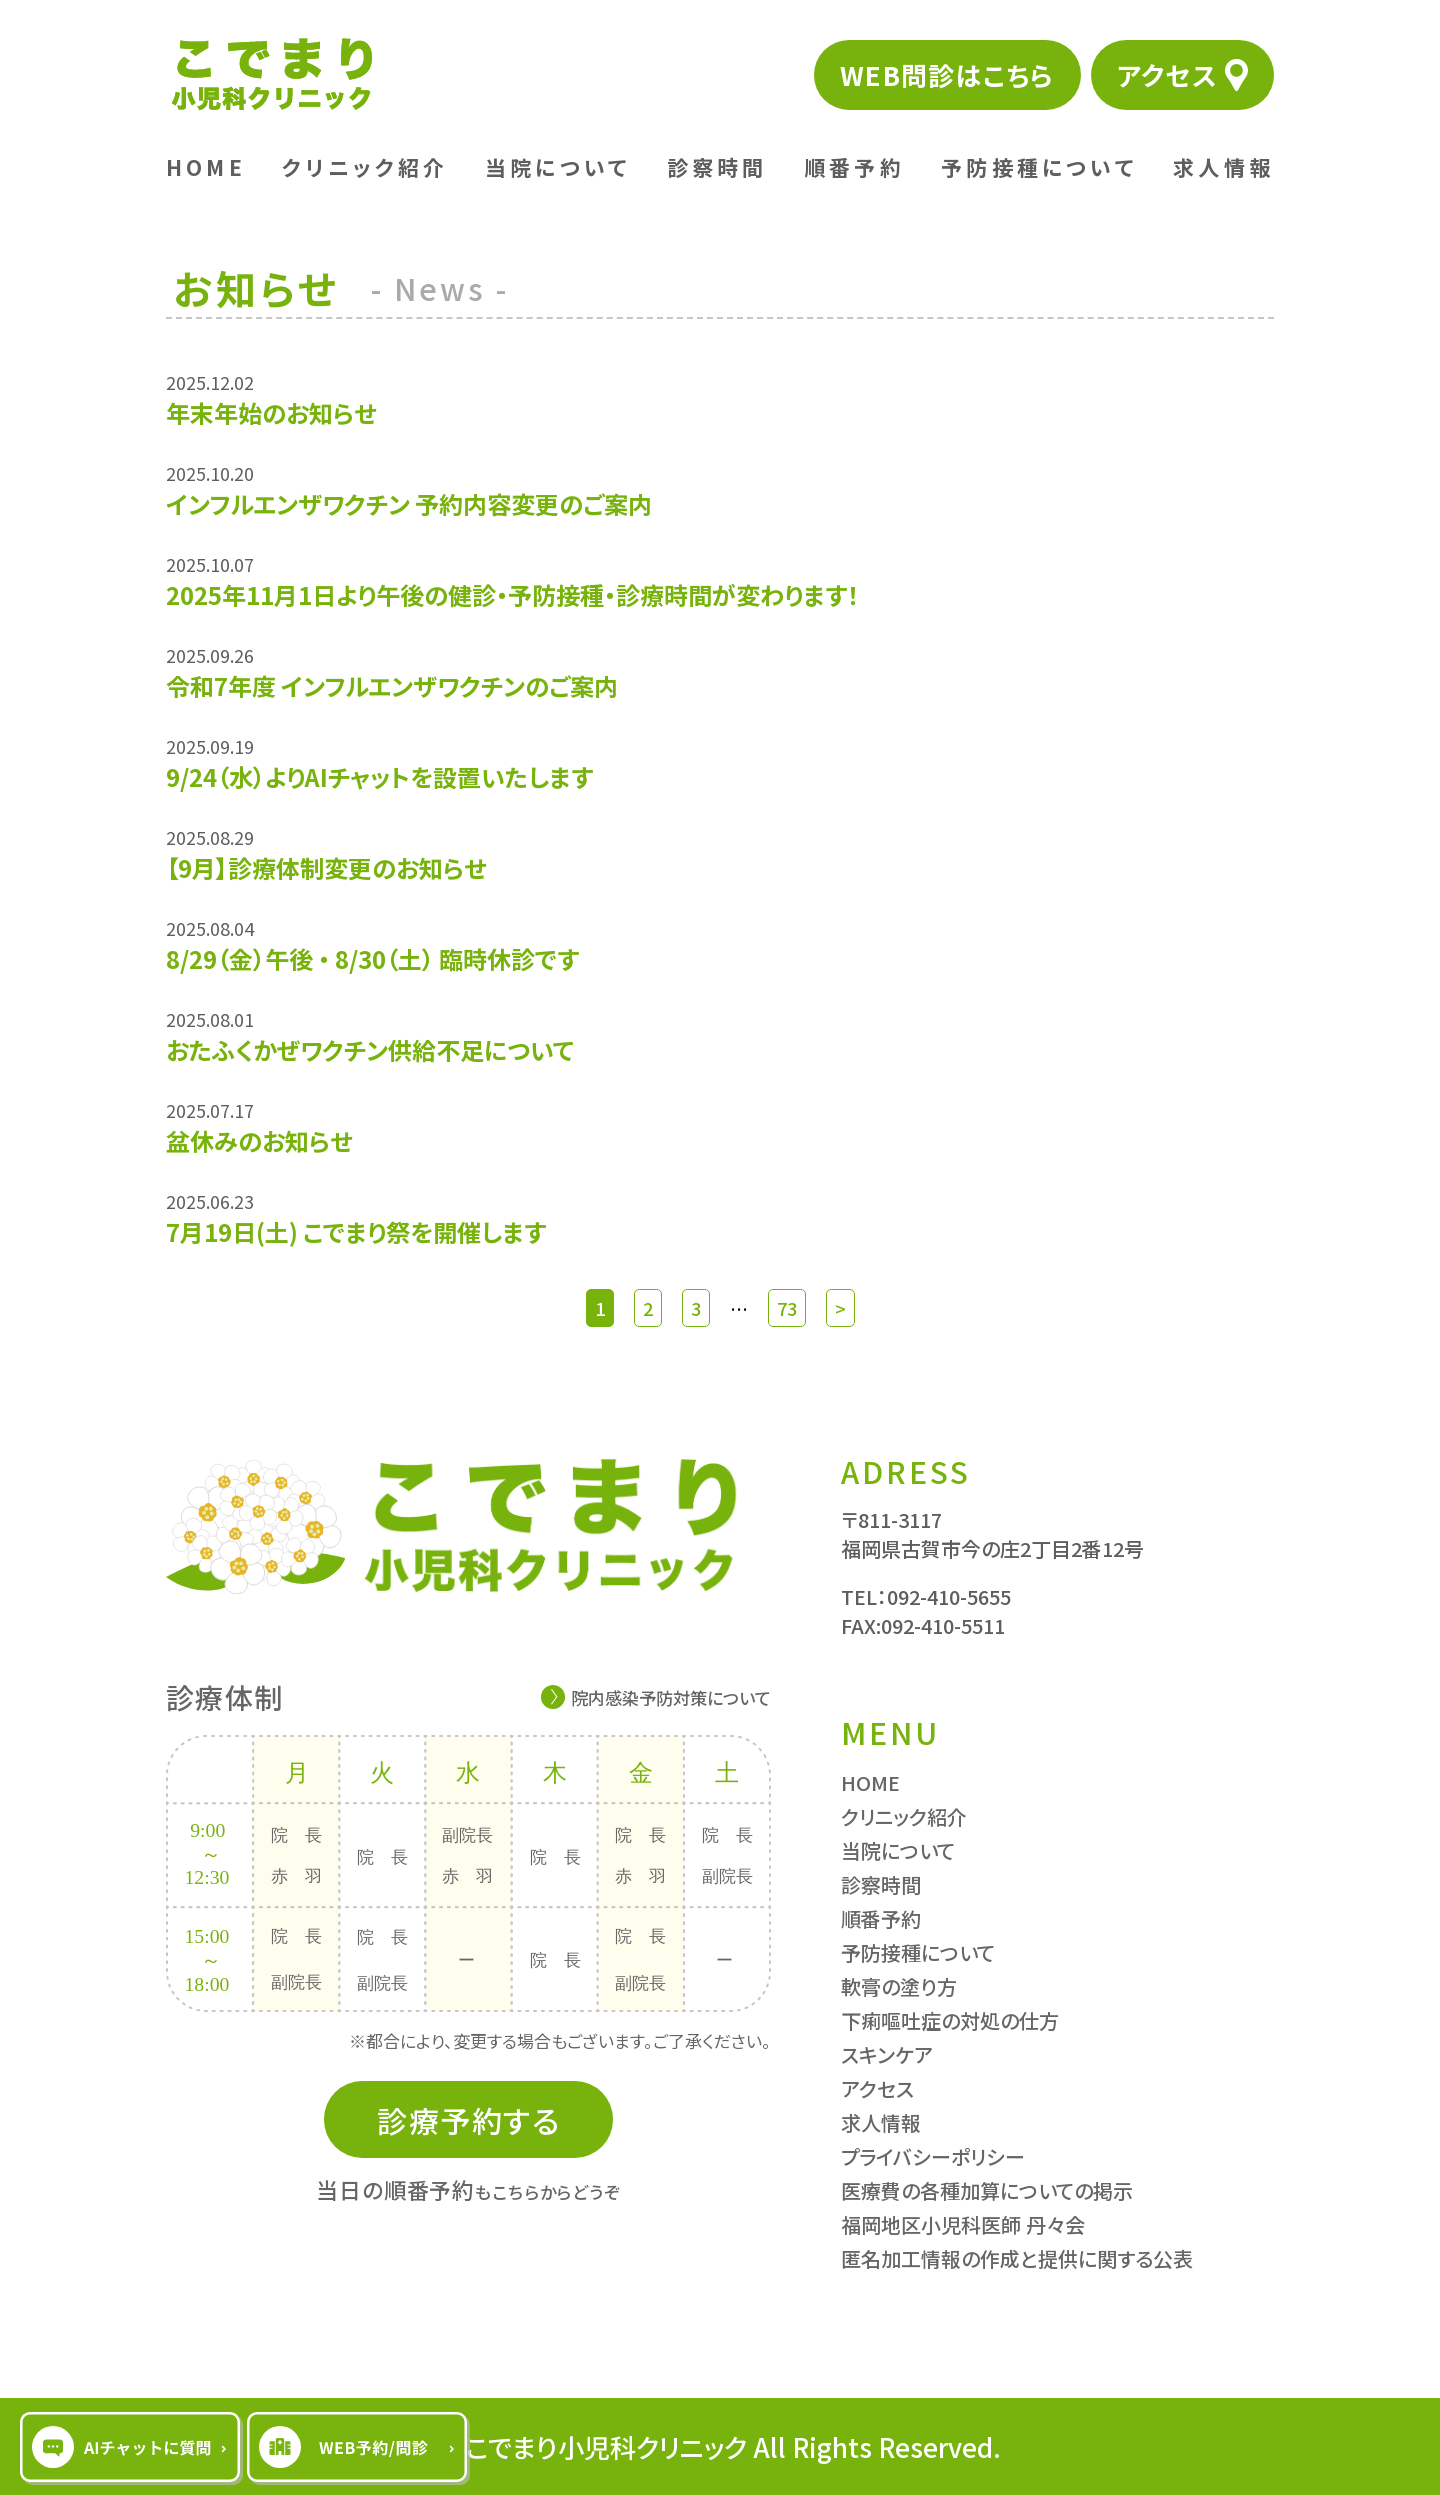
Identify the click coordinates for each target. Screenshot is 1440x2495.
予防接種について (1039, 167)
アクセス (1167, 74)
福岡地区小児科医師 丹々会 (963, 2224)
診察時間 (717, 167)
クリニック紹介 (365, 167)
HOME (206, 167)
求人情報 (1223, 167)
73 (787, 1308)
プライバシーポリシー (933, 2156)
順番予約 (854, 167)
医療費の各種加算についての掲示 (987, 2190)
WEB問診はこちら (947, 74)
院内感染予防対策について (671, 1697)
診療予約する (468, 2120)
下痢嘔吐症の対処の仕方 (950, 2020)
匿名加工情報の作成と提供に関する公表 (1017, 2258)
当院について (557, 167)
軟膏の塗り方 (899, 1986)
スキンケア (887, 2054)
